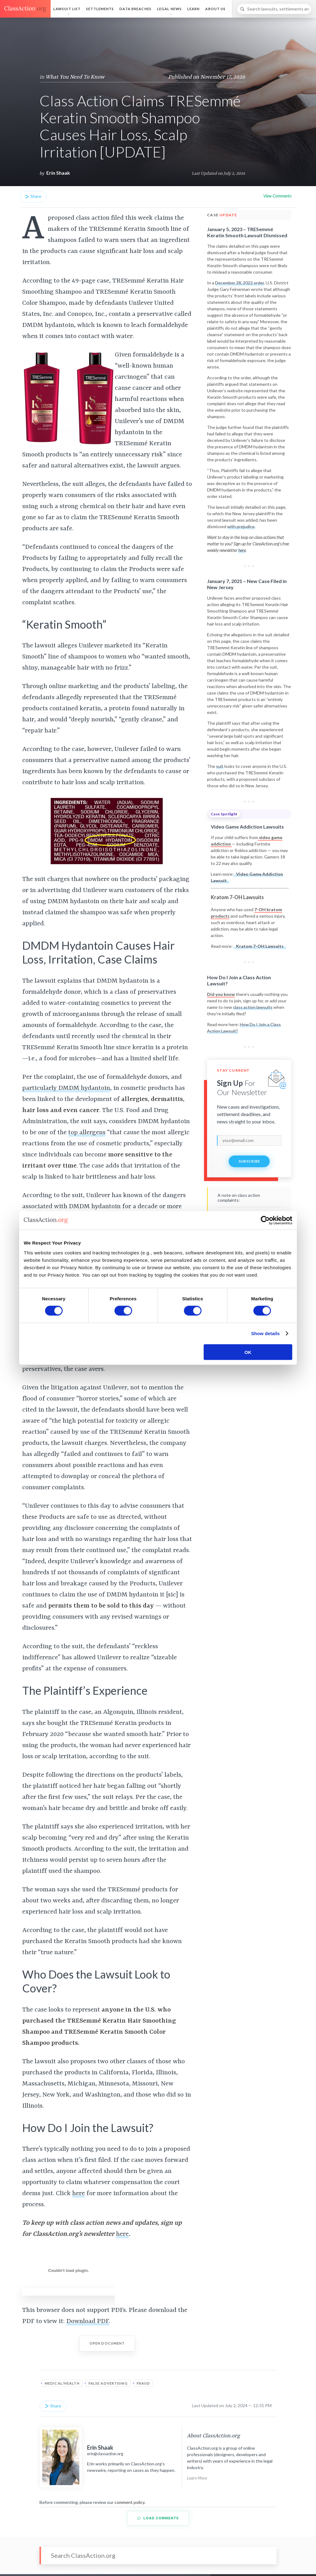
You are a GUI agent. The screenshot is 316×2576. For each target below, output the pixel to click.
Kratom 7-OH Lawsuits (260, 946)
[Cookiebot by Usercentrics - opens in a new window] (265, 1220)
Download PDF (87, 2321)
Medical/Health (62, 2383)
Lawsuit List (67, 9)
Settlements (100, 9)
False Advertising (108, 2383)
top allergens (87, 1132)
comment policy (129, 2502)
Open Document (107, 2343)
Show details (265, 1333)
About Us (215, 9)
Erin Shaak (58, 173)
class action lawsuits (252, 1007)
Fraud (143, 2383)
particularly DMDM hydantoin (66, 1088)
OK (248, 1352)
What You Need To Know (74, 77)
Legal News (169, 9)
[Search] (274, 9)
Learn (193, 9)
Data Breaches (135, 9)
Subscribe (249, 1161)
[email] (249, 1140)
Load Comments (158, 2518)
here (78, 2193)
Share (33, 196)
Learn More (197, 2477)
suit (219, 766)
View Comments (277, 195)
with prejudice (241, 526)
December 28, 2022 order (239, 282)
